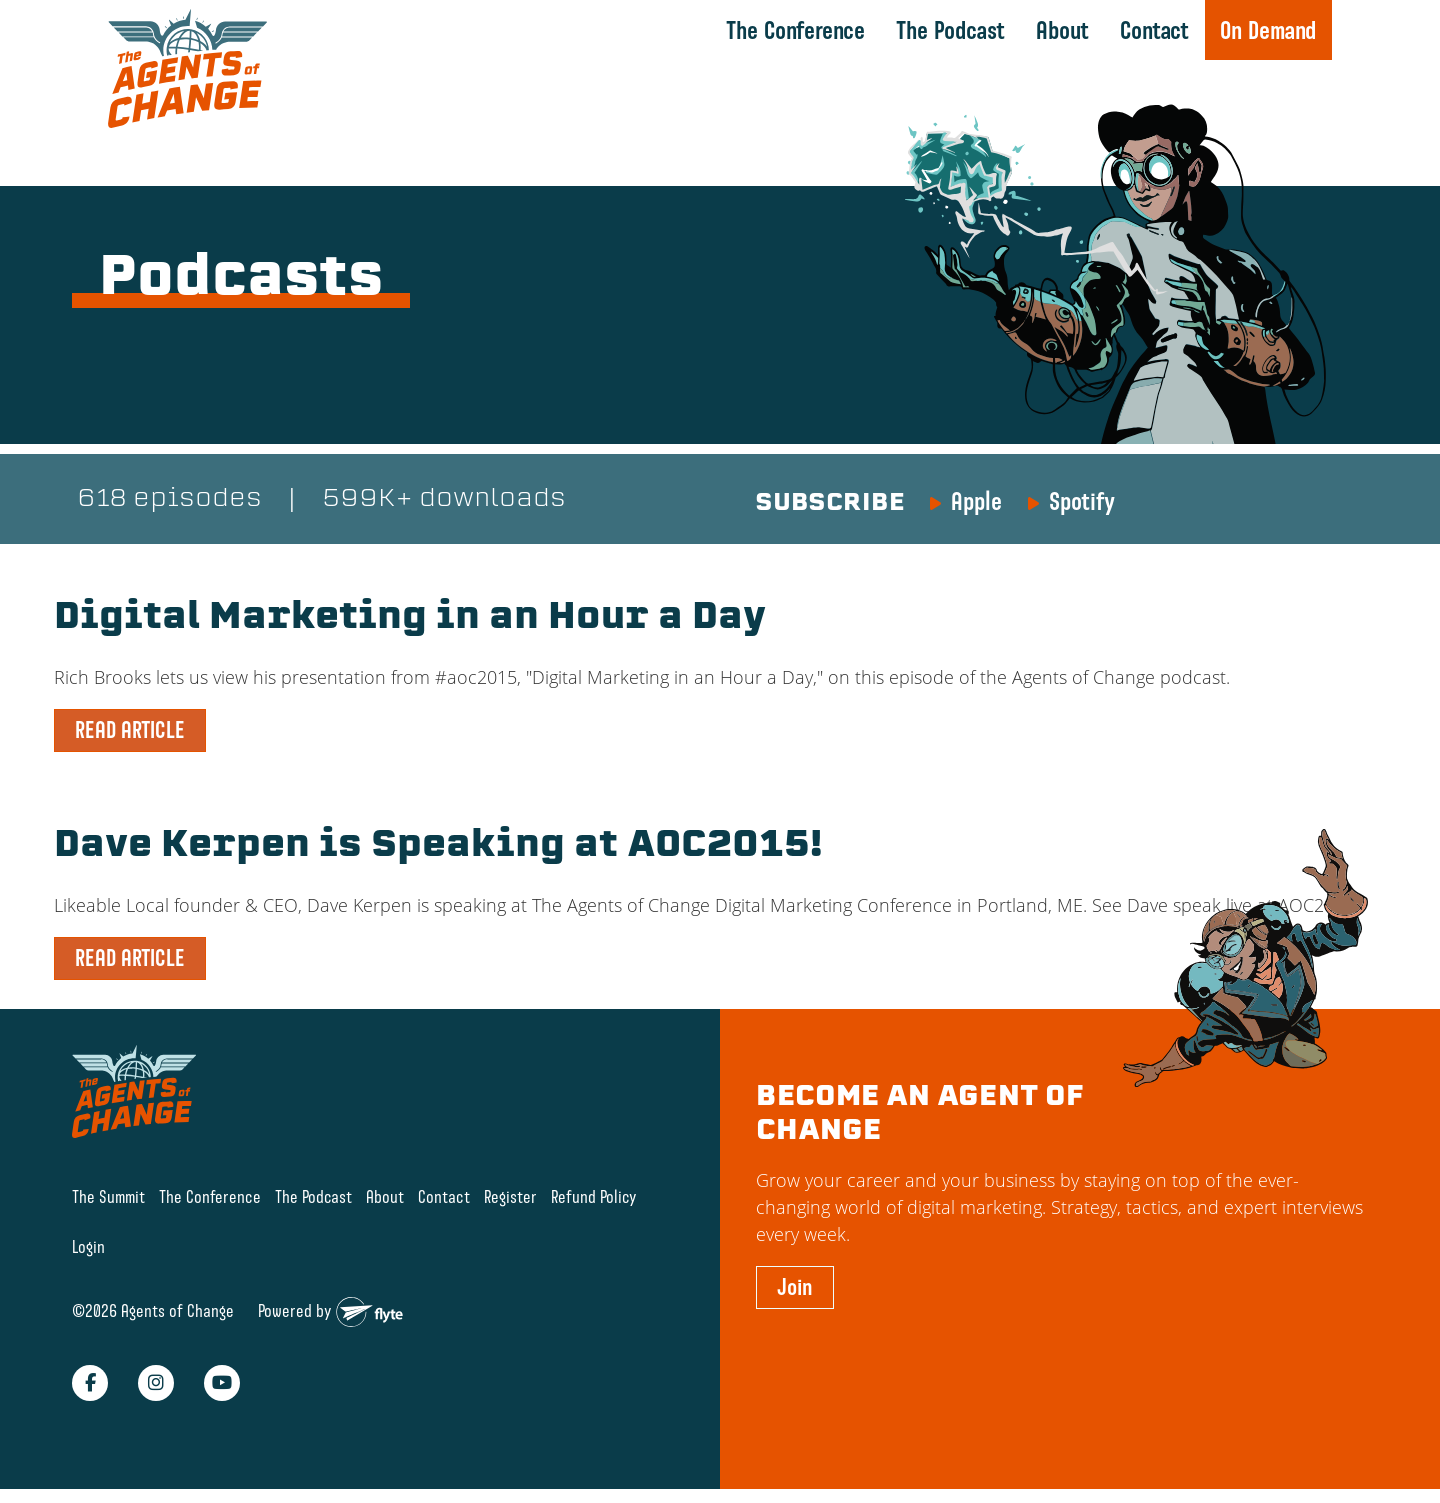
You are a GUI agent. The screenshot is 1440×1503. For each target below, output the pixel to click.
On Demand (1268, 30)
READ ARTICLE (130, 730)
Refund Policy (594, 1196)
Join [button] (795, 1287)
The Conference (795, 30)
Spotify (1082, 501)
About (1062, 30)
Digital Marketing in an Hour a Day (410, 619)
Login (88, 1246)
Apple (976, 501)
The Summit (108, 1196)
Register (510, 1196)
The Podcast (950, 30)
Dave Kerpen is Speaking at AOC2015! (438, 847)
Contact (1154, 30)
